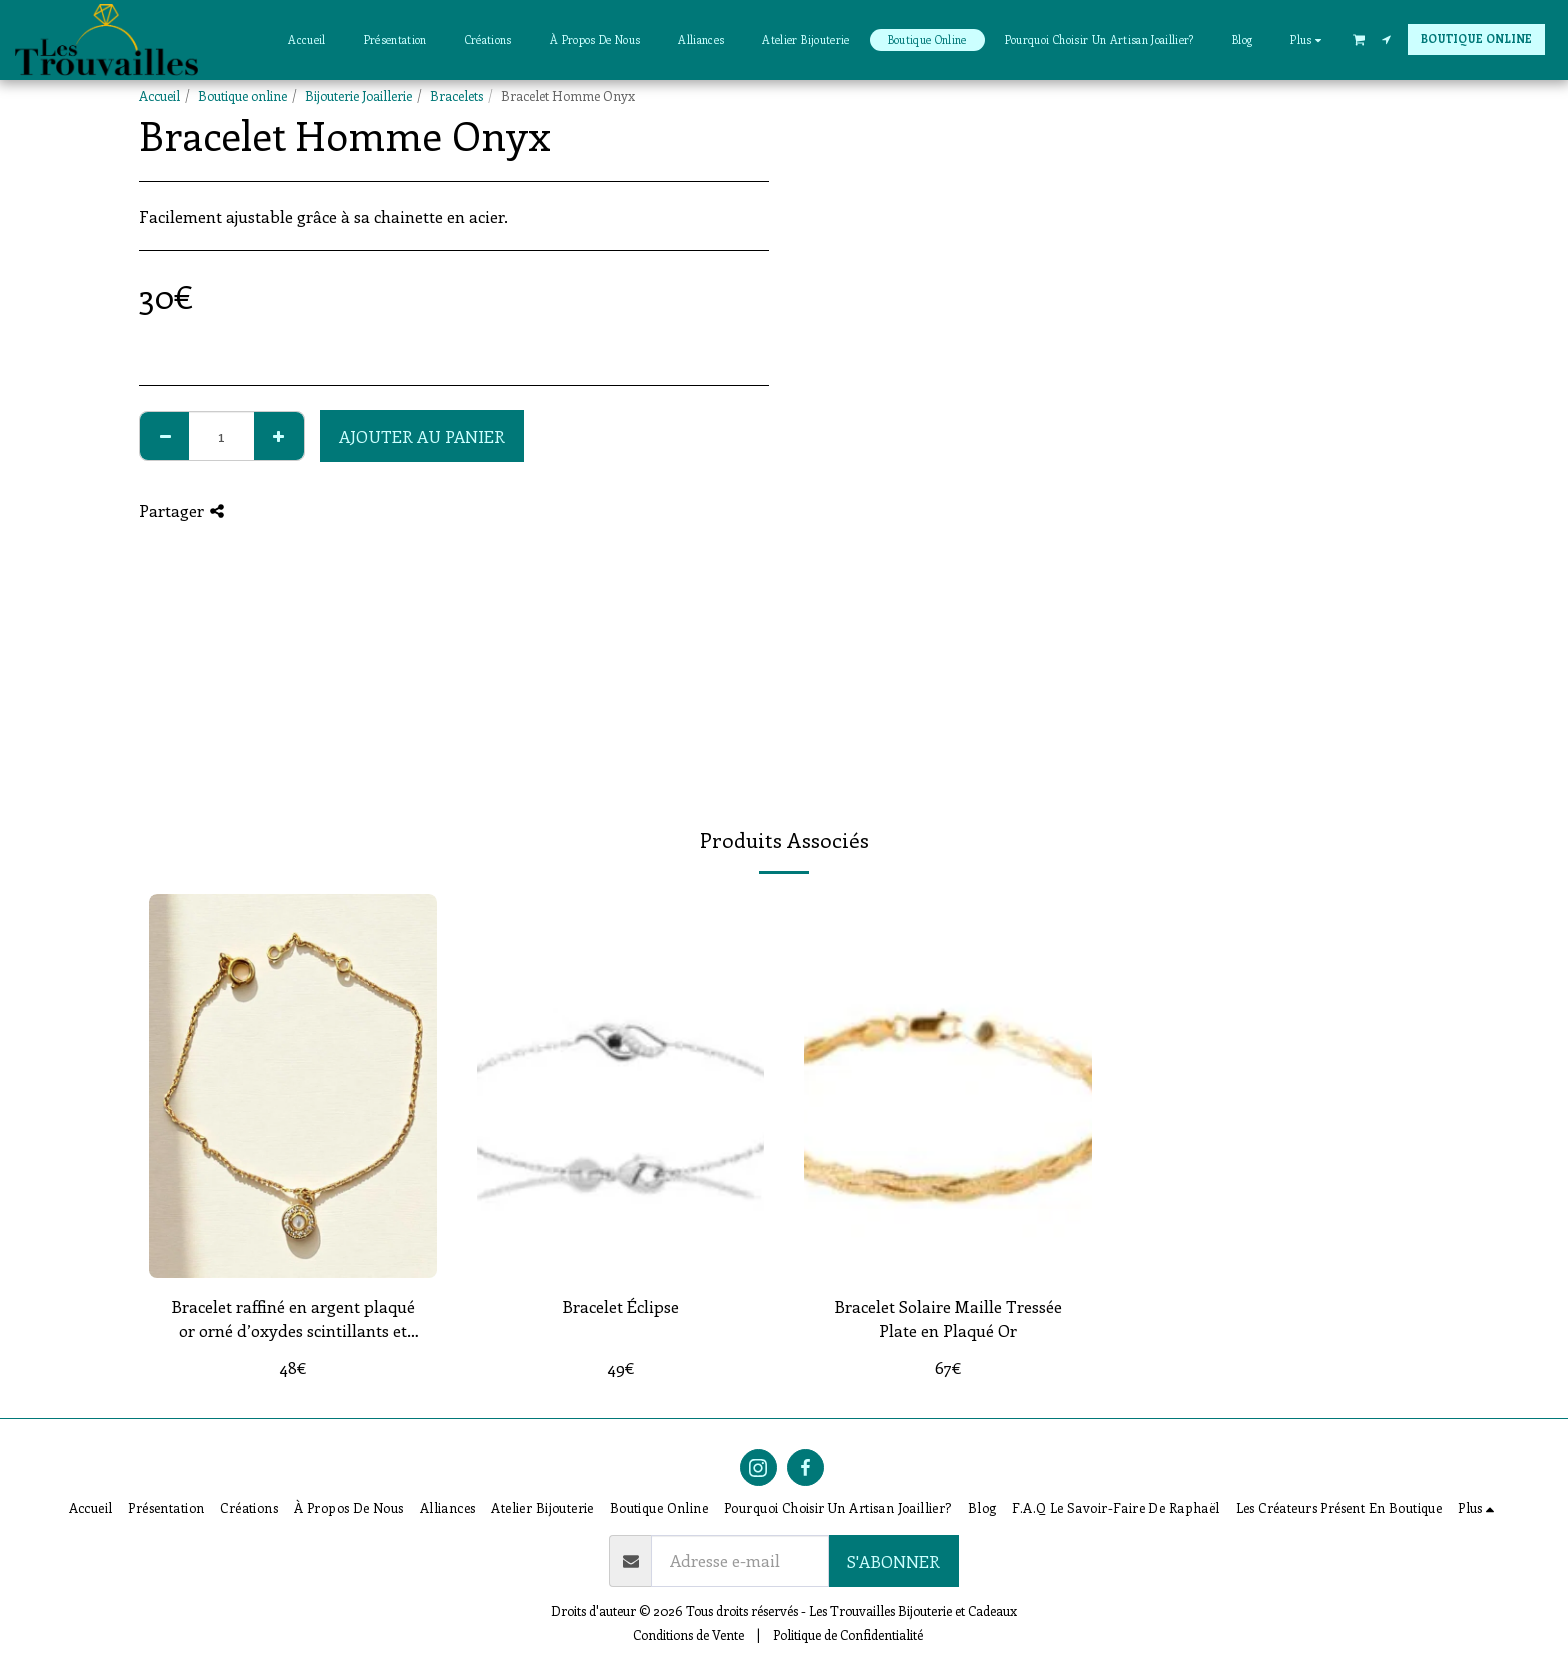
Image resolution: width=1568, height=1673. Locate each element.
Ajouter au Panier (422, 436)
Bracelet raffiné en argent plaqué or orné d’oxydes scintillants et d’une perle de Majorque (293, 1319)
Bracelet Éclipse (620, 1306)
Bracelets (456, 95)
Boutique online (242, 95)
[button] (1359, 39)
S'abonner (893, 1561)
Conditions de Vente (688, 1634)
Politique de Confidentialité (848, 1634)
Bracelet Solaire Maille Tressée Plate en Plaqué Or (948, 1318)
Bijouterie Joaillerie (358, 95)
